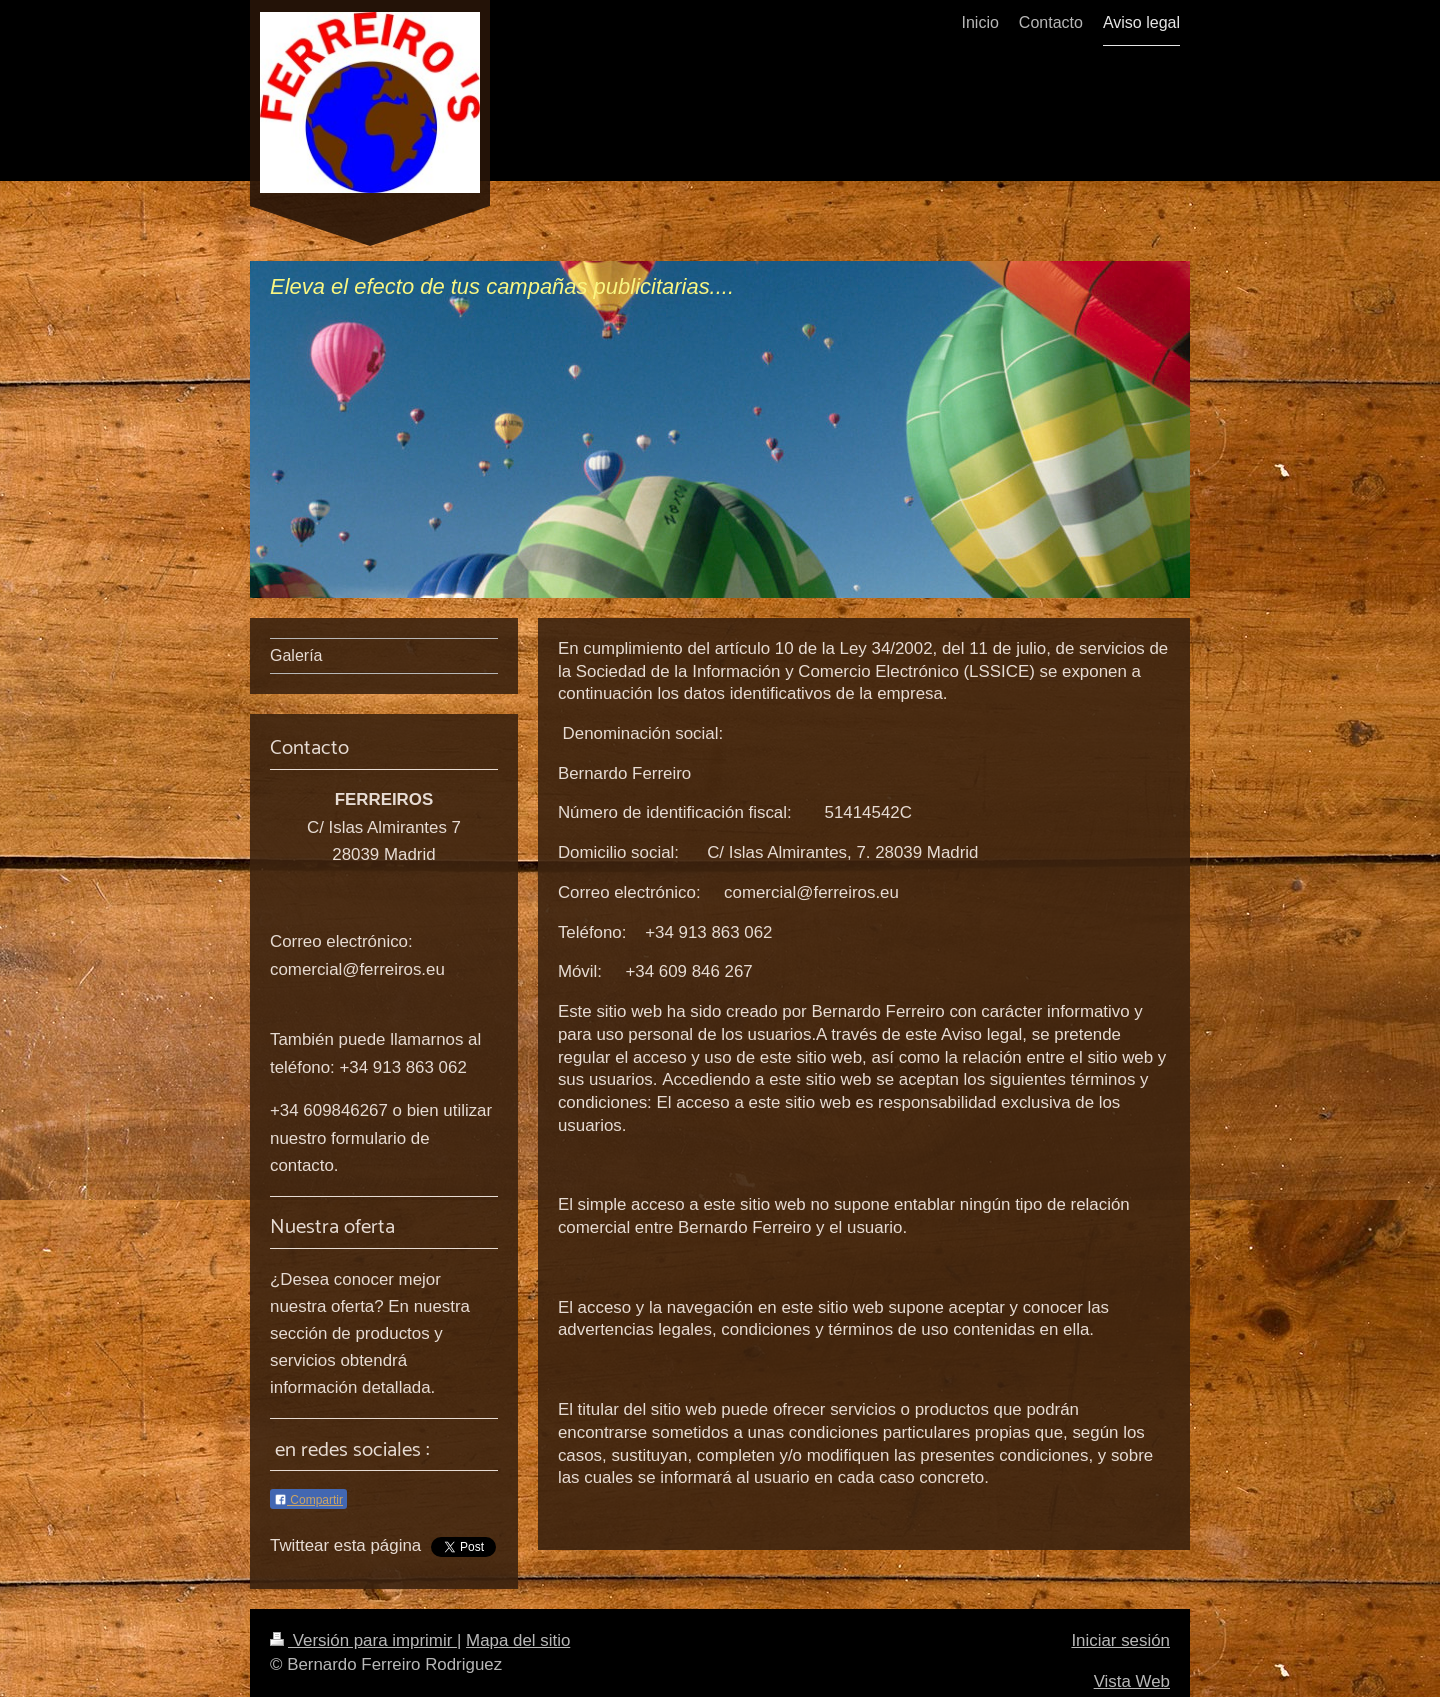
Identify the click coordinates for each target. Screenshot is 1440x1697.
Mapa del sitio (518, 1640)
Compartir (308, 1500)
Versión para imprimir (363, 1640)
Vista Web (1132, 1681)
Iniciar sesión (1120, 1640)
